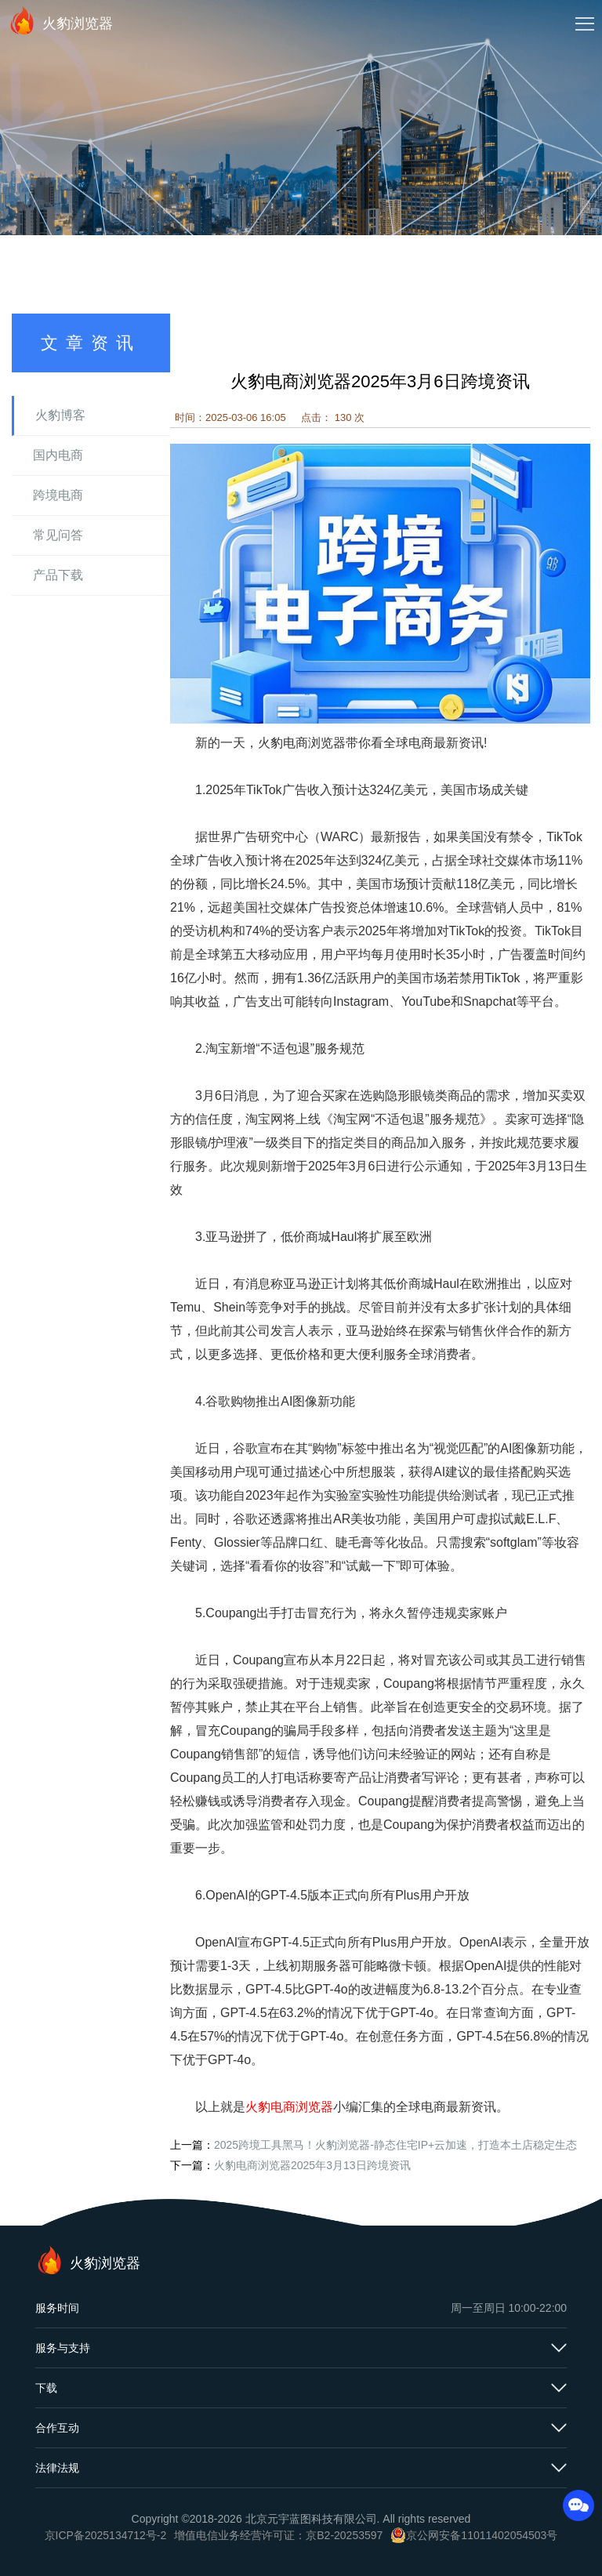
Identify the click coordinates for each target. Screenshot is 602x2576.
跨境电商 (58, 495)
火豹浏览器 (60, 20)
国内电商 (58, 455)
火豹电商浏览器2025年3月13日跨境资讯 (312, 2165)
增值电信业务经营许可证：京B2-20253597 (278, 2535)
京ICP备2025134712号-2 (106, 2535)
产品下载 (58, 575)
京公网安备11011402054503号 (481, 2535)
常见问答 (58, 535)
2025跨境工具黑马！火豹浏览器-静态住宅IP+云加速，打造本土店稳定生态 (395, 2145)
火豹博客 (60, 415)
